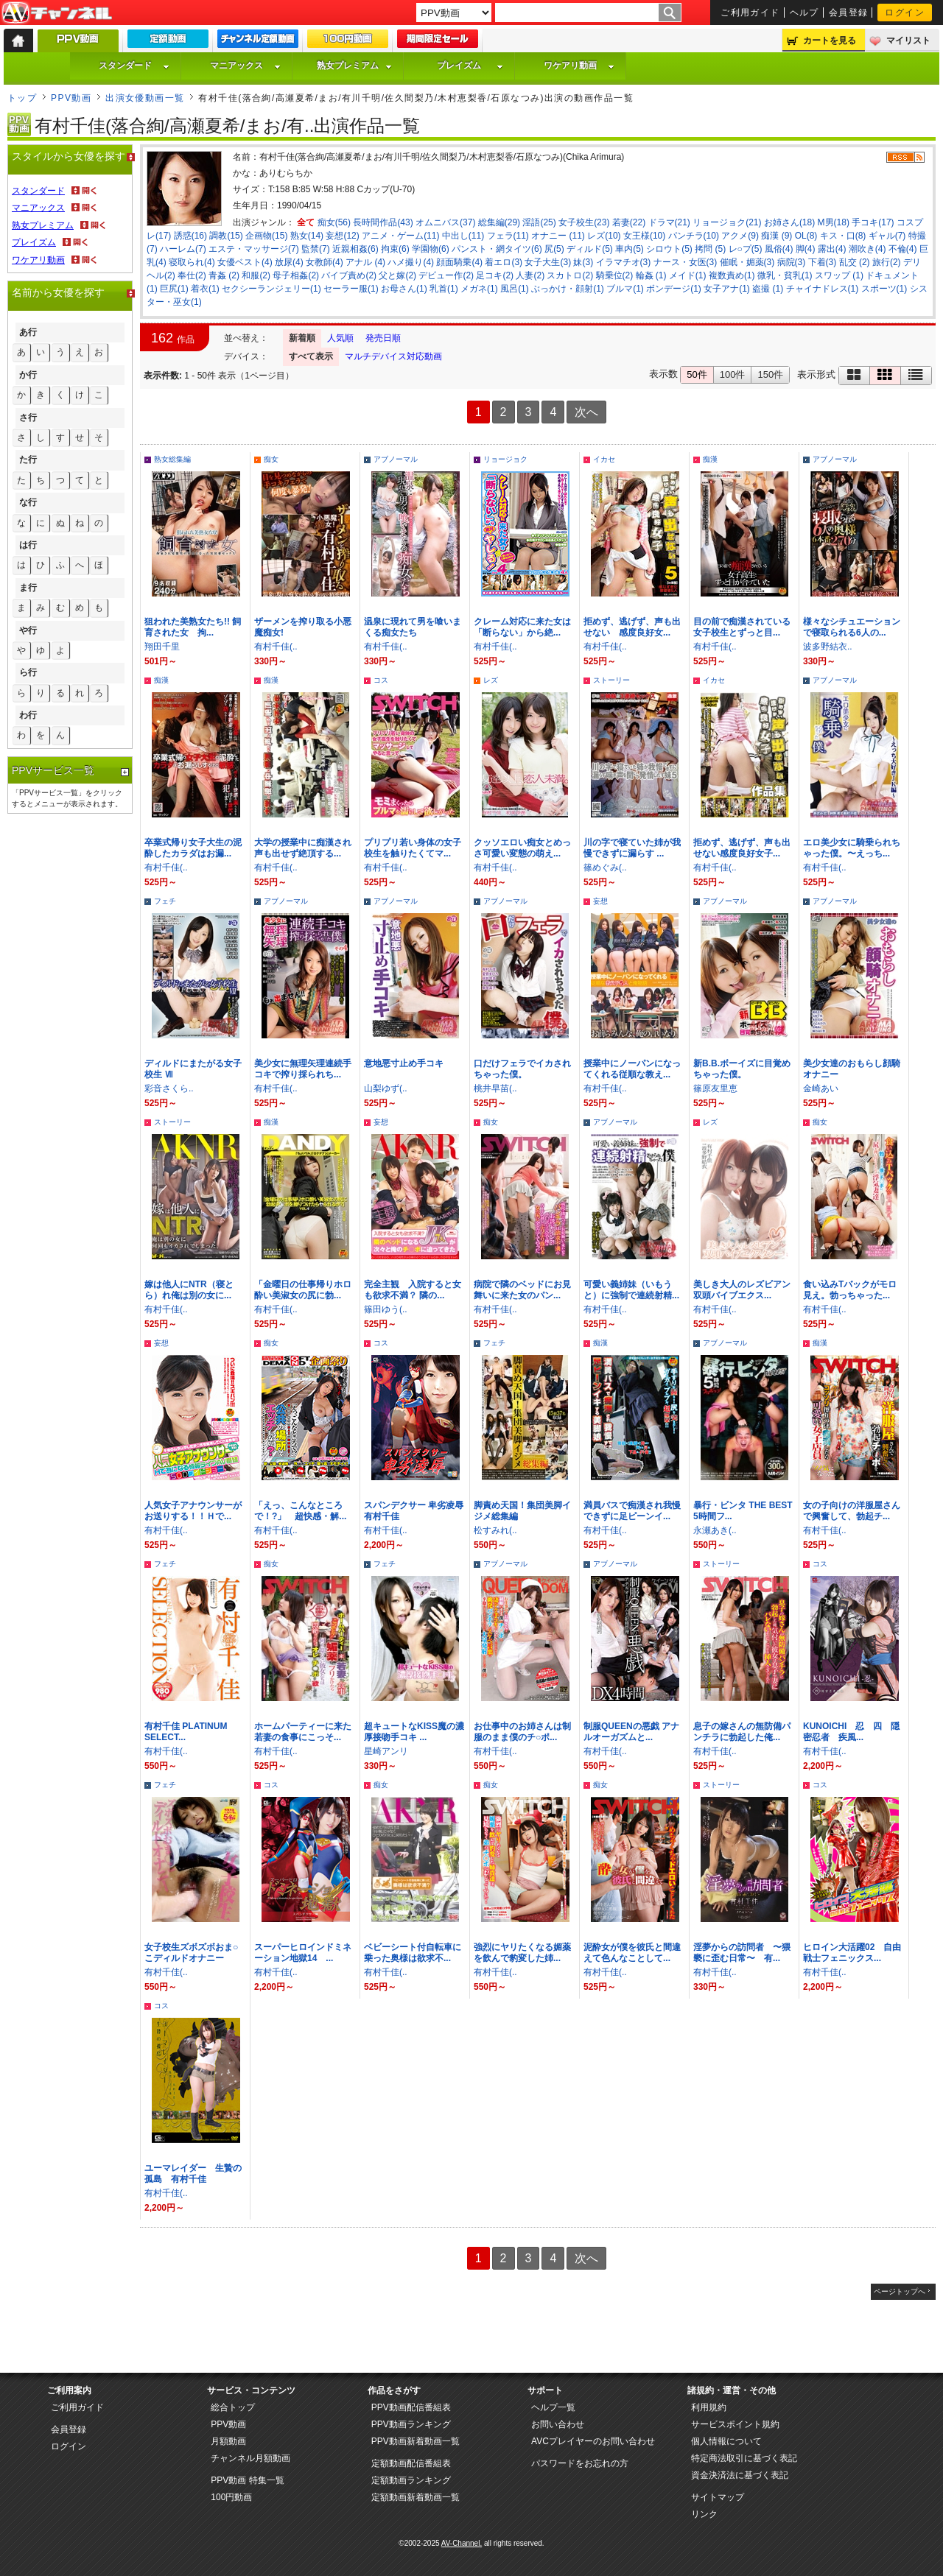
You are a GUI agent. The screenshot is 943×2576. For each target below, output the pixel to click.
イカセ (604, 459)
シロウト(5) (669, 249)
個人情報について (726, 2441)
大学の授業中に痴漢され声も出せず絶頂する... (302, 848)
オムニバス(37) (445, 222)
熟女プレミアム (354, 65)
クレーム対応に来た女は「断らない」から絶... (522, 627)
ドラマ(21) (669, 222)
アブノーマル (396, 459)
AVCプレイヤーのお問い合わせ (593, 2441)
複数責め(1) (732, 275)
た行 (28, 459)
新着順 (302, 338)
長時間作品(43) (383, 222)
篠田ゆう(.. (385, 1309)
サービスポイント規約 (735, 2424)
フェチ (165, 901)
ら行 (28, 672)
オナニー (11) (558, 235)
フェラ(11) (508, 235)
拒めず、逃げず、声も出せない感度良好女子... (741, 848)
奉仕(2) (192, 275)
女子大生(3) (548, 262)
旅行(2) (886, 262)
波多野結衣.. (827, 646)
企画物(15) (266, 235)
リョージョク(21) (727, 222)
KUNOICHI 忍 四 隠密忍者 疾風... (851, 1731)
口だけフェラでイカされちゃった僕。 (522, 1069)
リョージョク (505, 459)
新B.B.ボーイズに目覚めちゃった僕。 (741, 1069)
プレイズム (470, 65)
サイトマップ (717, 2497)
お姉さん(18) (789, 222)
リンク (704, 2514)
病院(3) (791, 262)
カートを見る (829, 40)
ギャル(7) (887, 235)
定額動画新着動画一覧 (415, 2497)
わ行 (28, 715)
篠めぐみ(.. (605, 867)
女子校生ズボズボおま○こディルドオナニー (191, 1952)
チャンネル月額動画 (250, 2458)
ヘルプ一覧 (553, 2407)
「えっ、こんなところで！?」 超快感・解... (300, 1510)
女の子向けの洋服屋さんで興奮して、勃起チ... (851, 1510)
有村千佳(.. (276, 646)
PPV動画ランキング (411, 2424)
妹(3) (583, 262)
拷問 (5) (710, 249)
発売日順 (383, 338)
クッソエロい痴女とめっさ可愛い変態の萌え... (522, 848)
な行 (28, 502)
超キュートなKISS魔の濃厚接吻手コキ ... (414, 1731)
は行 (28, 545)
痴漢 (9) (776, 235)
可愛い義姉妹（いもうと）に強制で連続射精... (631, 1290)
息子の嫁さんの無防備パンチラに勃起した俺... (741, 1731)
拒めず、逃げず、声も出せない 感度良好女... (632, 627)
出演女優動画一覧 (145, 98)
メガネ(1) (479, 289)
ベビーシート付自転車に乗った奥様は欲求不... (412, 1952)
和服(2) (256, 275)
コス (381, 680)
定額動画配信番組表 (411, 2463)
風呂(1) (514, 289)
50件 (697, 374)
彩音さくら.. (169, 1088)
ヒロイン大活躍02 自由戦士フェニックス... (852, 1952)
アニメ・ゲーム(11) (400, 235)
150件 (770, 374)
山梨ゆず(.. (385, 1088)
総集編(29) (499, 222)
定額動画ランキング (411, 2480)
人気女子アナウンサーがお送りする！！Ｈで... (193, 1510)
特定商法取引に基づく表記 (744, 2458)
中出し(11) (463, 235)
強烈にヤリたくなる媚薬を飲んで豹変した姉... (522, 1952)
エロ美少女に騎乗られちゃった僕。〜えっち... (851, 848)
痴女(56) (334, 222)
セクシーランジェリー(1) (271, 289)
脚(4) (806, 249)
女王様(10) (644, 235)
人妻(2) (530, 275)
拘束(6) (395, 249)
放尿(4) (289, 262)
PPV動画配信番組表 (411, 2407)
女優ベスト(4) (245, 262)
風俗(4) (779, 249)
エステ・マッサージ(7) (253, 249)
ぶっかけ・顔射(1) (567, 289)
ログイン (905, 12)
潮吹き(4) (867, 249)
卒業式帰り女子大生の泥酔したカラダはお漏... (193, 848)
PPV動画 (71, 98)
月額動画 (228, 2441)
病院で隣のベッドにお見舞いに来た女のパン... (522, 1290)
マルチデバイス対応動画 (393, 356)
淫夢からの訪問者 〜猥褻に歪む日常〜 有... (741, 1952)
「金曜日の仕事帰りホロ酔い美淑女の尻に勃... (302, 1290)
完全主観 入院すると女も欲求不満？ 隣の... (412, 1290)
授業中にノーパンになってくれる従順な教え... (632, 1069)
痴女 (271, 459)
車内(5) (629, 249)
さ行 (28, 417)
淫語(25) (538, 222)
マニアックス (245, 65)
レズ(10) (603, 235)
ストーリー (611, 680)
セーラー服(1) (351, 289)
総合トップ (233, 2407)
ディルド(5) (590, 249)
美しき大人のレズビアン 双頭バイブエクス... (746, 1290)
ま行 (28, 588)
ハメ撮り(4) (411, 262)
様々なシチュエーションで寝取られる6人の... (851, 627)
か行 (28, 375)
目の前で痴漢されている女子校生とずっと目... (741, 627)
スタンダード (134, 65)
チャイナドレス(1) (822, 289)
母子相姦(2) (296, 275)
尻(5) (554, 249)
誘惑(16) (190, 235)
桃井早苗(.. (495, 1088)
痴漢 (710, 459)
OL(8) (806, 235)
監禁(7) (315, 249)
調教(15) (225, 235)
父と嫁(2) (397, 275)
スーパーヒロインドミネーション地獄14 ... (302, 1952)
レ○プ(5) (746, 249)
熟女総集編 (172, 459)
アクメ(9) (740, 235)
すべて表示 (311, 356)
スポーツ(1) (884, 289)
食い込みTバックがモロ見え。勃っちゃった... (850, 1290)
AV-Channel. (461, 2543)
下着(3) (822, 262)
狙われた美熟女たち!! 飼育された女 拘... (192, 627)
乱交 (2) (854, 262)
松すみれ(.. (495, 1530)
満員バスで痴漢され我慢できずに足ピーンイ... (632, 1510)
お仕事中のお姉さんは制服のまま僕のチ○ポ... (522, 1731)
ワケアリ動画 (579, 65)
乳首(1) (444, 289)
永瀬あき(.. (715, 1530)
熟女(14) (306, 235)
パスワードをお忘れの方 (579, 2463)
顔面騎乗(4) (459, 262)
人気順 (340, 338)
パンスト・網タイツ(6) (497, 249)
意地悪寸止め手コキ (404, 1063)
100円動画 (231, 2497)
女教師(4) (324, 262)
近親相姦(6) (355, 249)
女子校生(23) (583, 222)
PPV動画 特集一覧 (247, 2480)
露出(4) (832, 249)
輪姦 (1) (651, 275)
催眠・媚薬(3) (747, 262)
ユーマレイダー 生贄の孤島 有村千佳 (193, 2173)
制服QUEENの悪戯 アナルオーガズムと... (631, 1731)
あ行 (28, 332)
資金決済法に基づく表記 (739, 2475)
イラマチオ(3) (623, 262)
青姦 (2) (223, 275)
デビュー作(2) (446, 275)
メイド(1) (688, 275)
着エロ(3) (503, 262)
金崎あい (820, 1088)
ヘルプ (804, 12)
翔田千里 (162, 646)
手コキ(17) (873, 222)
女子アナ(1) (727, 289)
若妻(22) (628, 222)
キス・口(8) (843, 235)
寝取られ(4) (192, 262)
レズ (490, 680)
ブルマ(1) (625, 289)
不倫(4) (902, 249)
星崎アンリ (386, 1751)
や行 (28, 630)
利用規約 (708, 2407)
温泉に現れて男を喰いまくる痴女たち (412, 627)
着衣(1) (205, 289)
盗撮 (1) (767, 289)
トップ (22, 98)
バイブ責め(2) (348, 275)
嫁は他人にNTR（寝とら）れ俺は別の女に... (189, 1290)
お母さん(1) (404, 289)
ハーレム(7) (183, 249)
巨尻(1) (174, 289)
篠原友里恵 (715, 1088)
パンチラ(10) (693, 235)
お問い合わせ (557, 2424)
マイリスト (908, 40)
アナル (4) (365, 262)
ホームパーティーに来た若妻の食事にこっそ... (302, 1731)
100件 (733, 374)
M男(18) (833, 222)
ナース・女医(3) (685, 262)
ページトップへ (899, 2291)
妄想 (600, 901)
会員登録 (849, 12)
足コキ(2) (494, 275)
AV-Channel (56, 13)
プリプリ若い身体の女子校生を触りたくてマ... (412, 848)
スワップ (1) (839, 275)
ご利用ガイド (750, 12)
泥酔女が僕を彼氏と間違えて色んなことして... (632, 1952)
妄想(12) (342, 235)
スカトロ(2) (570, 275)
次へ (586, 412)
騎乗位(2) (615, 275)
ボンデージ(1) (673, 289)
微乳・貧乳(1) (785, 275)
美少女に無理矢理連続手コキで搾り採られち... (302, 1069)
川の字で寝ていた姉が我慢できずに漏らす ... (632, 848)
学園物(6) (430, 249)
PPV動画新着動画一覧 (415, 2441)
